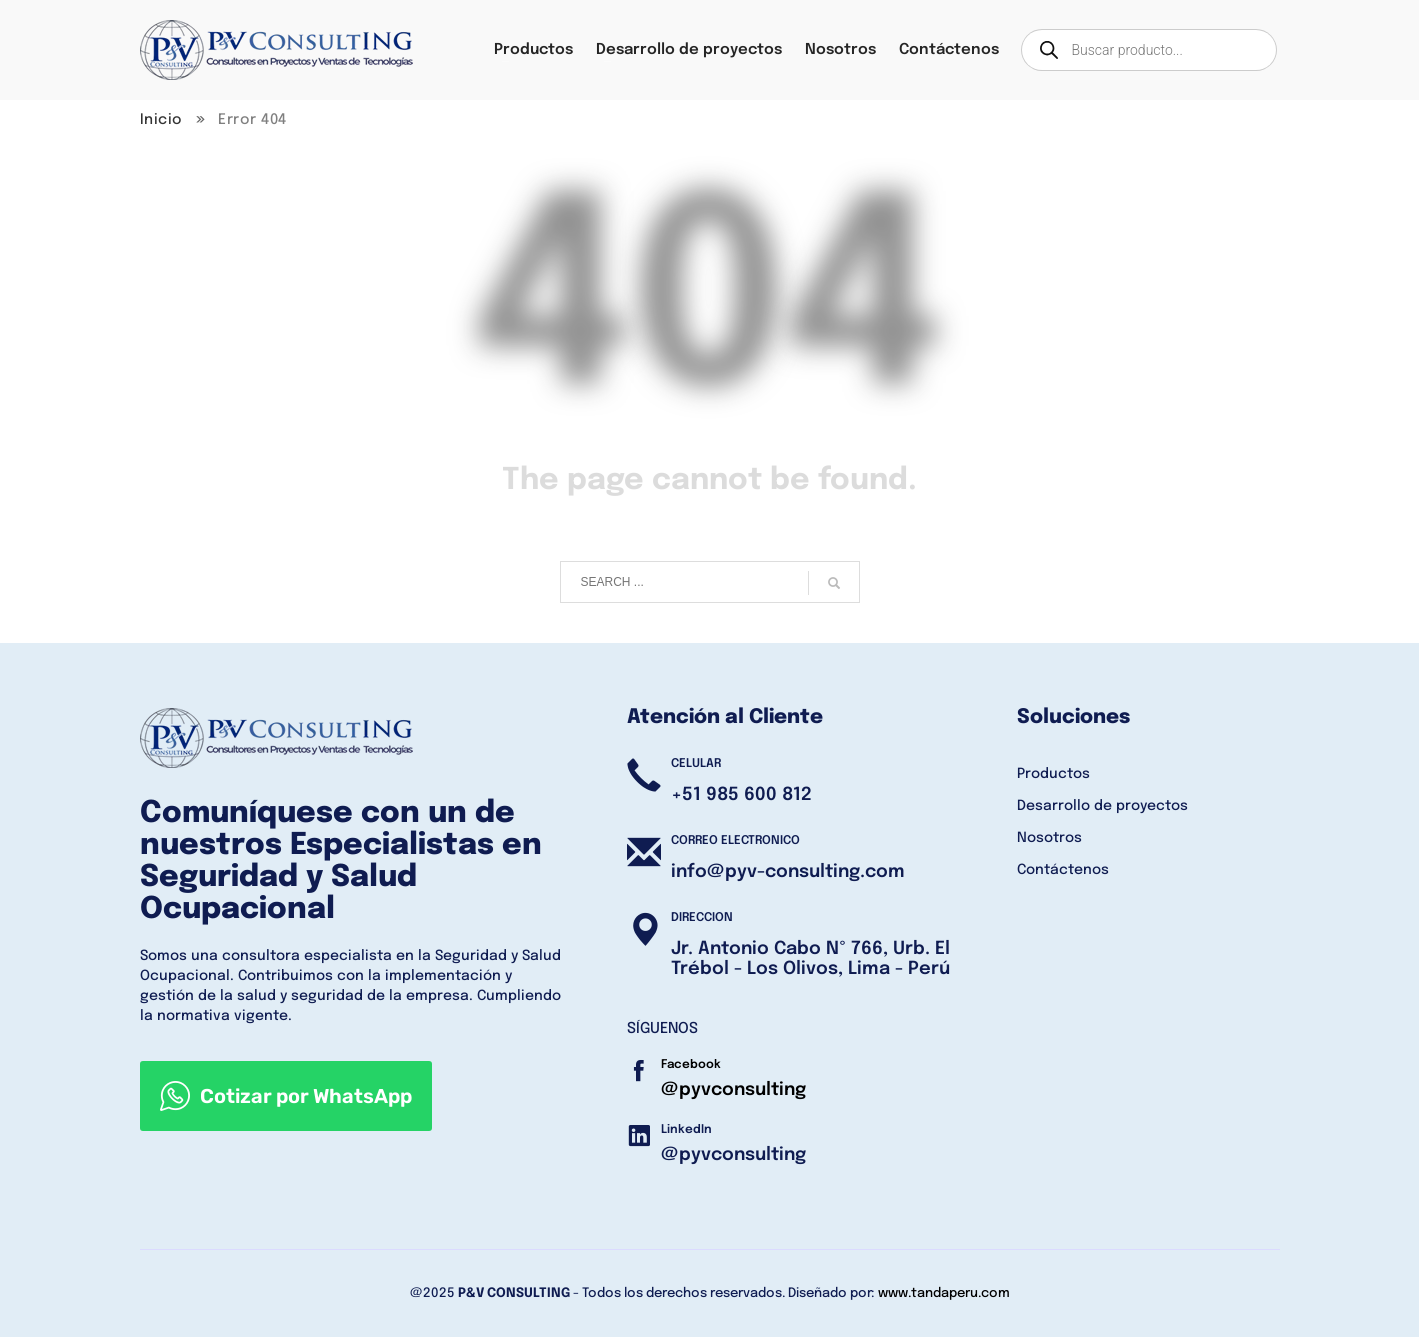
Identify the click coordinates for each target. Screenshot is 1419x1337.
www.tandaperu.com (944, 1293)
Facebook (691, 1065)
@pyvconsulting (733, 1090)
